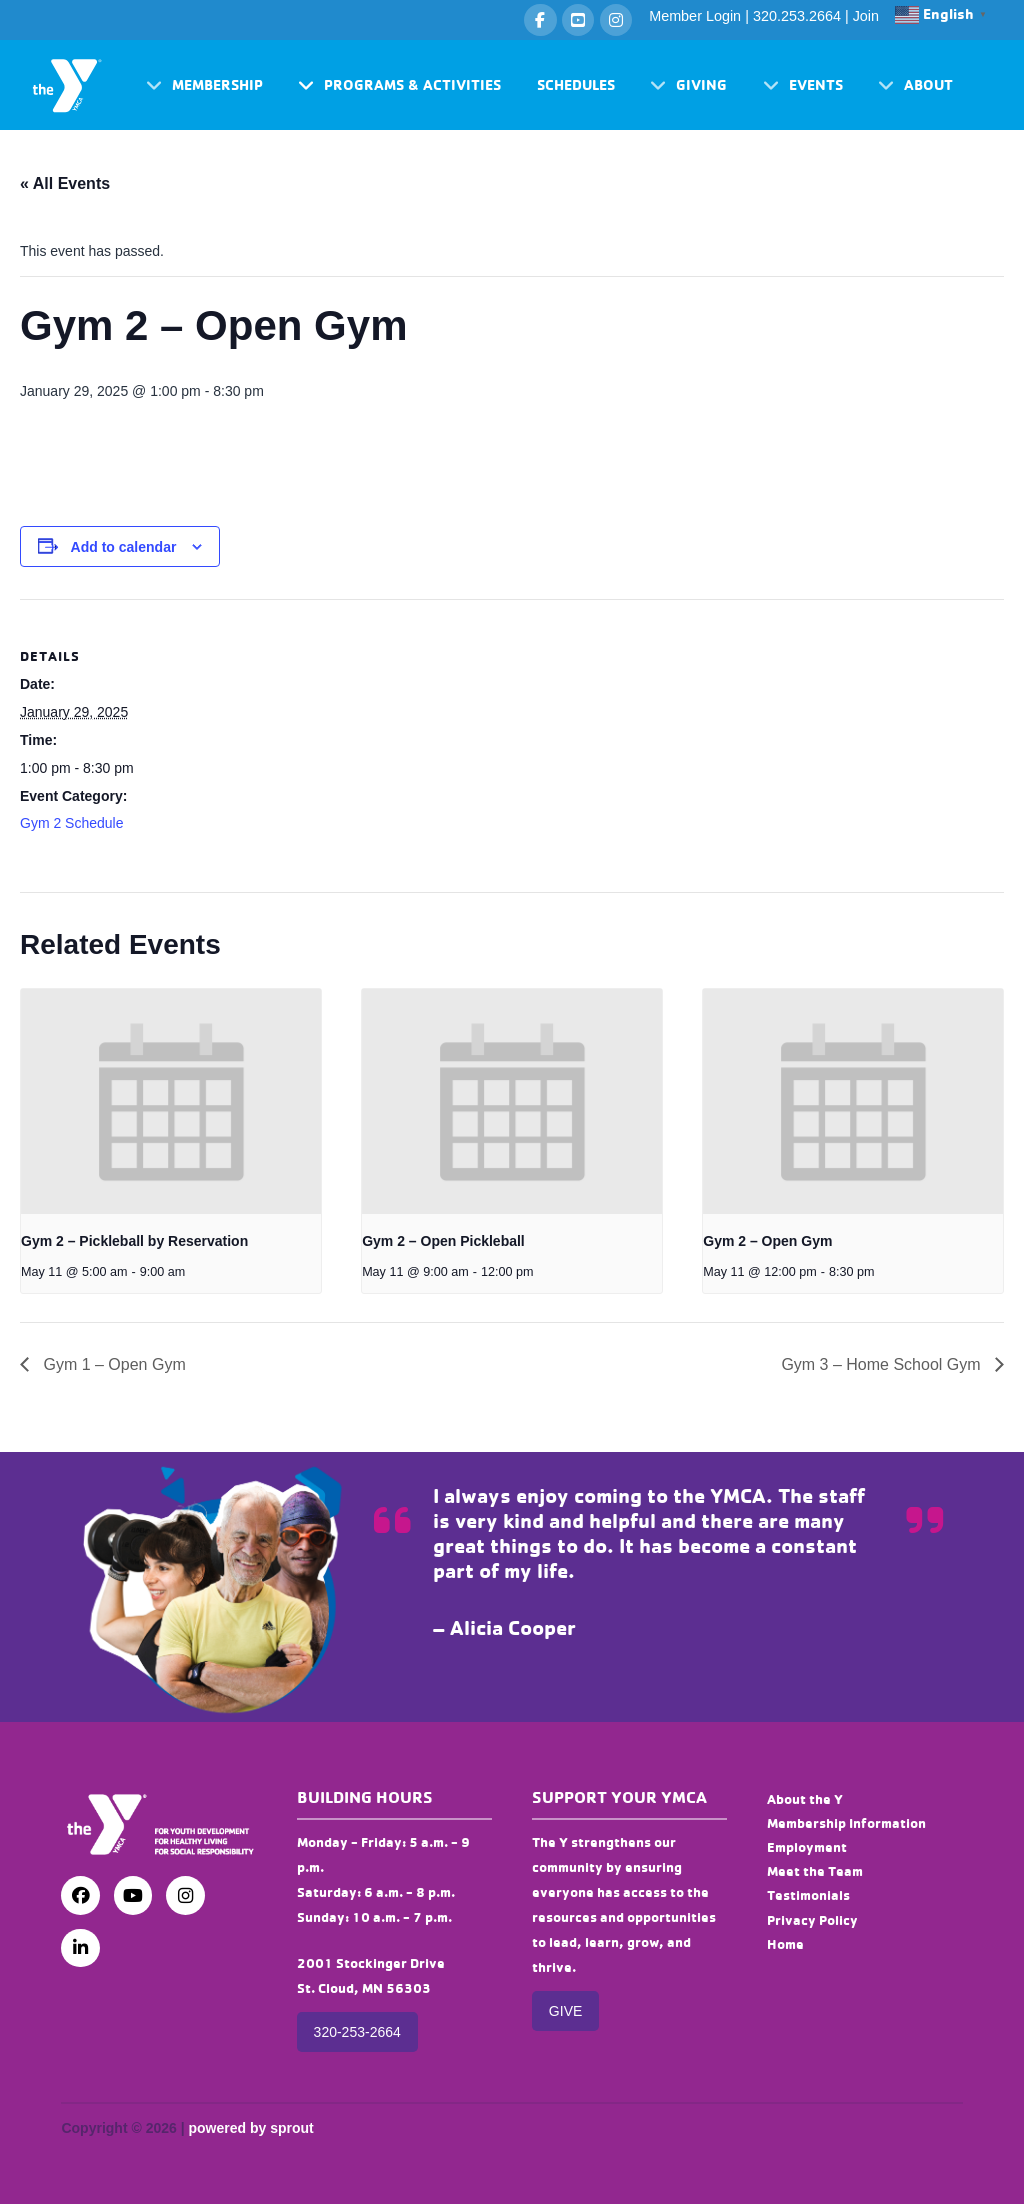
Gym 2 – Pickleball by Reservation (134, 1241)
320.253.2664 (797, 16)
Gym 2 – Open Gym (767, 1241)
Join (866, 16)
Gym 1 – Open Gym (112, 1364)
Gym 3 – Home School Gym (883, 1364)
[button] (204, 85)
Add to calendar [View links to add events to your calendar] (124, 547)
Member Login (695, 16)
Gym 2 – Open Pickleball (443, 1241)
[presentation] (171, 1101)
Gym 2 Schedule (72, 823)
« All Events (65, 183)
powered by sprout (250, 2128)
